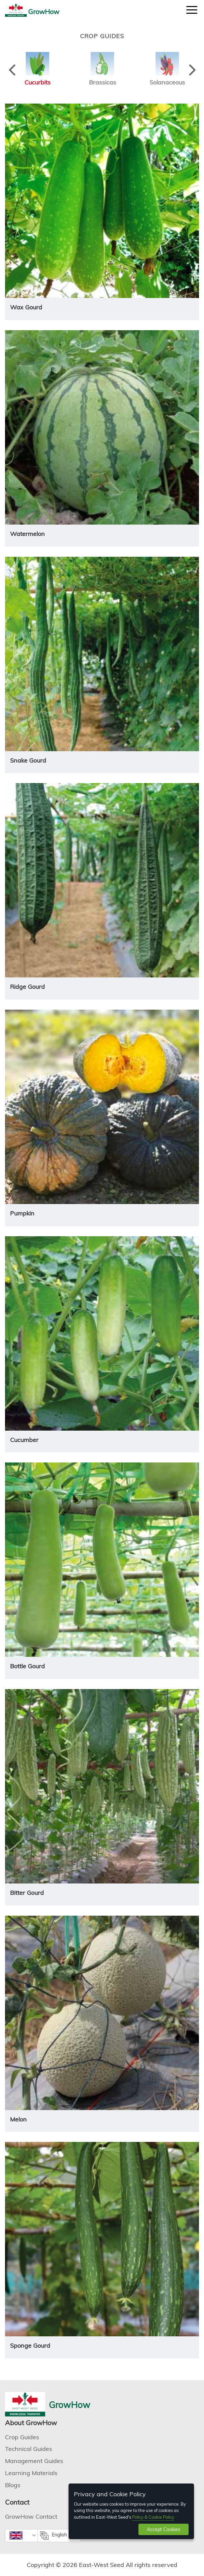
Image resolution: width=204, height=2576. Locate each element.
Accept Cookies (163, 2529)
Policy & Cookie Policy (153, 2517)
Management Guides (34, 2461)
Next (192, 69)
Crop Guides (22, 2437)
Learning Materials (31, 2473)
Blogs (12, 2485)
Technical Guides (28, 2449)
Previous (11, 69)
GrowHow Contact (31, 2516)
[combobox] (21, 2535)
